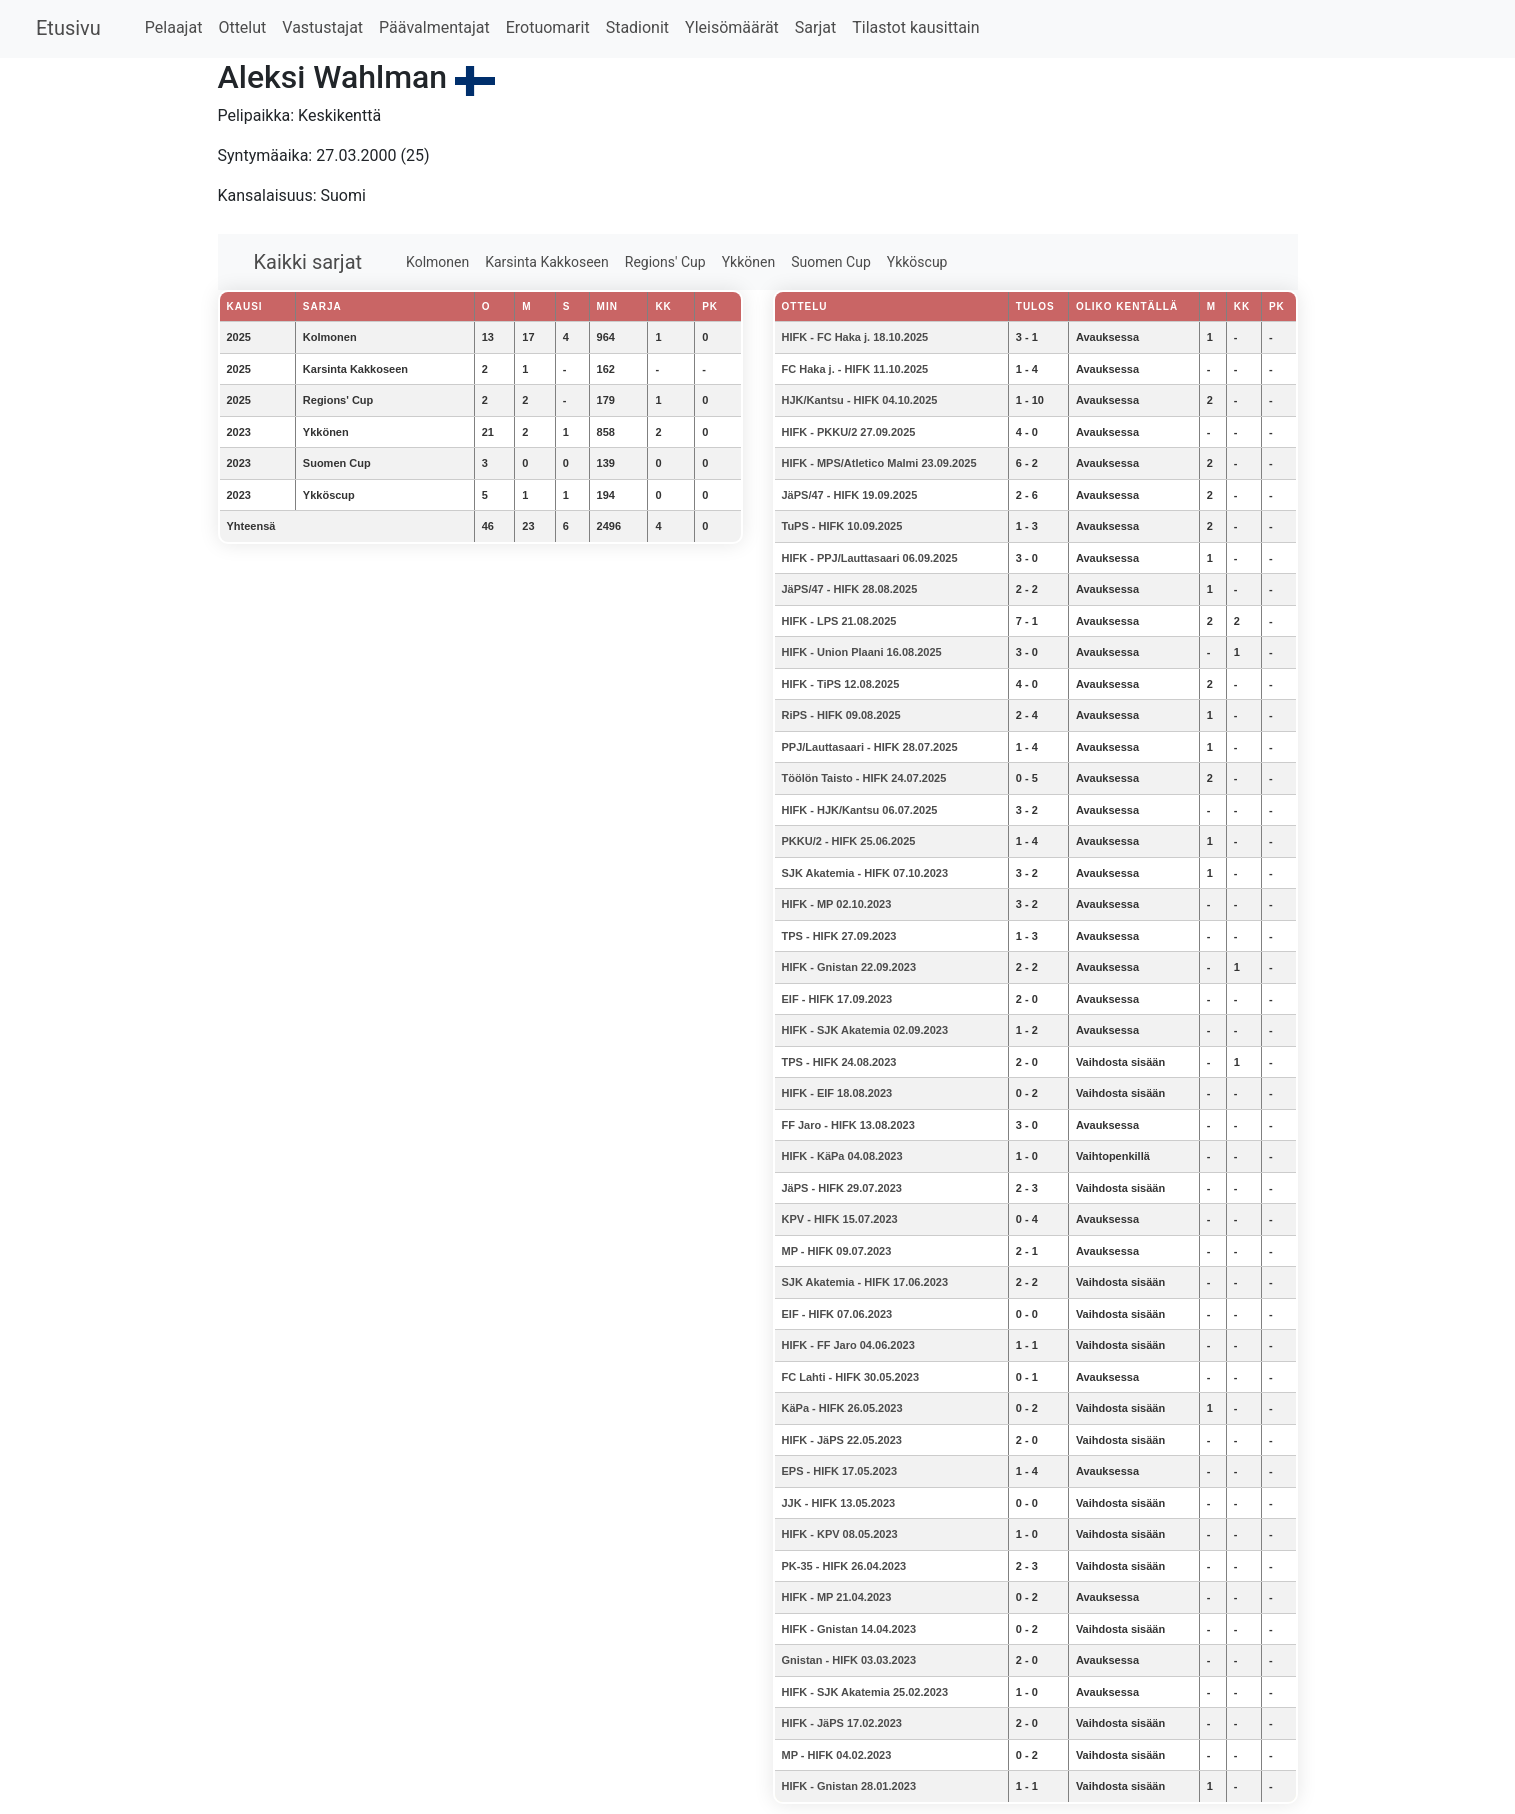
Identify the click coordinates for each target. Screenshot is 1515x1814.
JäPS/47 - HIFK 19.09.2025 (850, 495)
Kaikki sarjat (308, 262)
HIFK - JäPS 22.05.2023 (842, 1440)
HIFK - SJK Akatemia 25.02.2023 (865, 1692)
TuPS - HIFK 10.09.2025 (842, 526)
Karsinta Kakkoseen (547, 262)
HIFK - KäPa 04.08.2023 (842, 1156)
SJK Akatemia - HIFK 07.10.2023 (865, 873)
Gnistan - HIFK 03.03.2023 (849, 1660)
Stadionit (637, 27)
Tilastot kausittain (915, 27)
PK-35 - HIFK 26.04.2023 (844, 1566)
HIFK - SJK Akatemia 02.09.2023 (865, 1030)
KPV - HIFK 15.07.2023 (840, 1219)
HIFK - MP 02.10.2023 (837, 904)
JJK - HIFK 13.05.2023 (839, 1503)
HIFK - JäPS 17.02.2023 (842, 1723)
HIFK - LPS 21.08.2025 (839, 621)
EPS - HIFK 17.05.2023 (840, 1471)
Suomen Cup (831, 262)
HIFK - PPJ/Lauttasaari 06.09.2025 (870, 558)
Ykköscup (917, 262)
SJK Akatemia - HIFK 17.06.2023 (865, 1282)
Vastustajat (322, 27)
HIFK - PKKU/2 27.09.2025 (849, 432)
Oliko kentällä (1127, 306)
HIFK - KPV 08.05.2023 (840, 1534)
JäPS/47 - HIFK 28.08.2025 (850, 589)
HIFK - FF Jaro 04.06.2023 (848, 1345)
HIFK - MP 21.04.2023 (837, 1597)
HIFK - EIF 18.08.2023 (837, 1093)
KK (1242, 306)
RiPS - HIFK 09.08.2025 (841, 715)
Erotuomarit (548, 27)
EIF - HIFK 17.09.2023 (837, 999)
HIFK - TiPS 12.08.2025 (841, 684)
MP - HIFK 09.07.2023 (837, 1251)
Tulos (1035, 306)
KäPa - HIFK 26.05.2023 (842, 1408)
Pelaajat (174, 27)
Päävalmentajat (434, 27)
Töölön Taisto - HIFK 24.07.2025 (864, 778)
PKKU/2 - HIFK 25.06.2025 (849, 841)
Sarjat (815, 27)
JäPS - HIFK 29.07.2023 (842, 1188)
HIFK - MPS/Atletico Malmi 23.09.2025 (879, 463)
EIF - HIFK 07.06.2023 (837, 1314)
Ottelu (805, 306)
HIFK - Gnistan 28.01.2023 (849, 1786)
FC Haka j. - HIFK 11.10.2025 (855, 369)
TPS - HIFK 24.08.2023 (839, 1062)
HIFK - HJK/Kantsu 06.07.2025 (860, 810)
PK (1277, 306)
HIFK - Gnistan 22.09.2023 (849, 967)
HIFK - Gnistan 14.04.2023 (849, 1629)
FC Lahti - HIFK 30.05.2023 (851, 1377)
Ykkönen (748, 262)
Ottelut (242, 27)
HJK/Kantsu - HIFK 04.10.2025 (860, 400)
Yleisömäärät (732, 27)
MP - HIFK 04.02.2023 (837, 1755)
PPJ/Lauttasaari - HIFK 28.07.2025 (870, 747)
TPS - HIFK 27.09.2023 (839, 936)
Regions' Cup (665, 262)
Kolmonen (437, 262)
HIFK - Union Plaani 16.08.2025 (862, 652)
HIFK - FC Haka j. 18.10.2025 (855, 337)
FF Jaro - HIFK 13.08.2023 (848, 1125)
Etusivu (68, 28)
